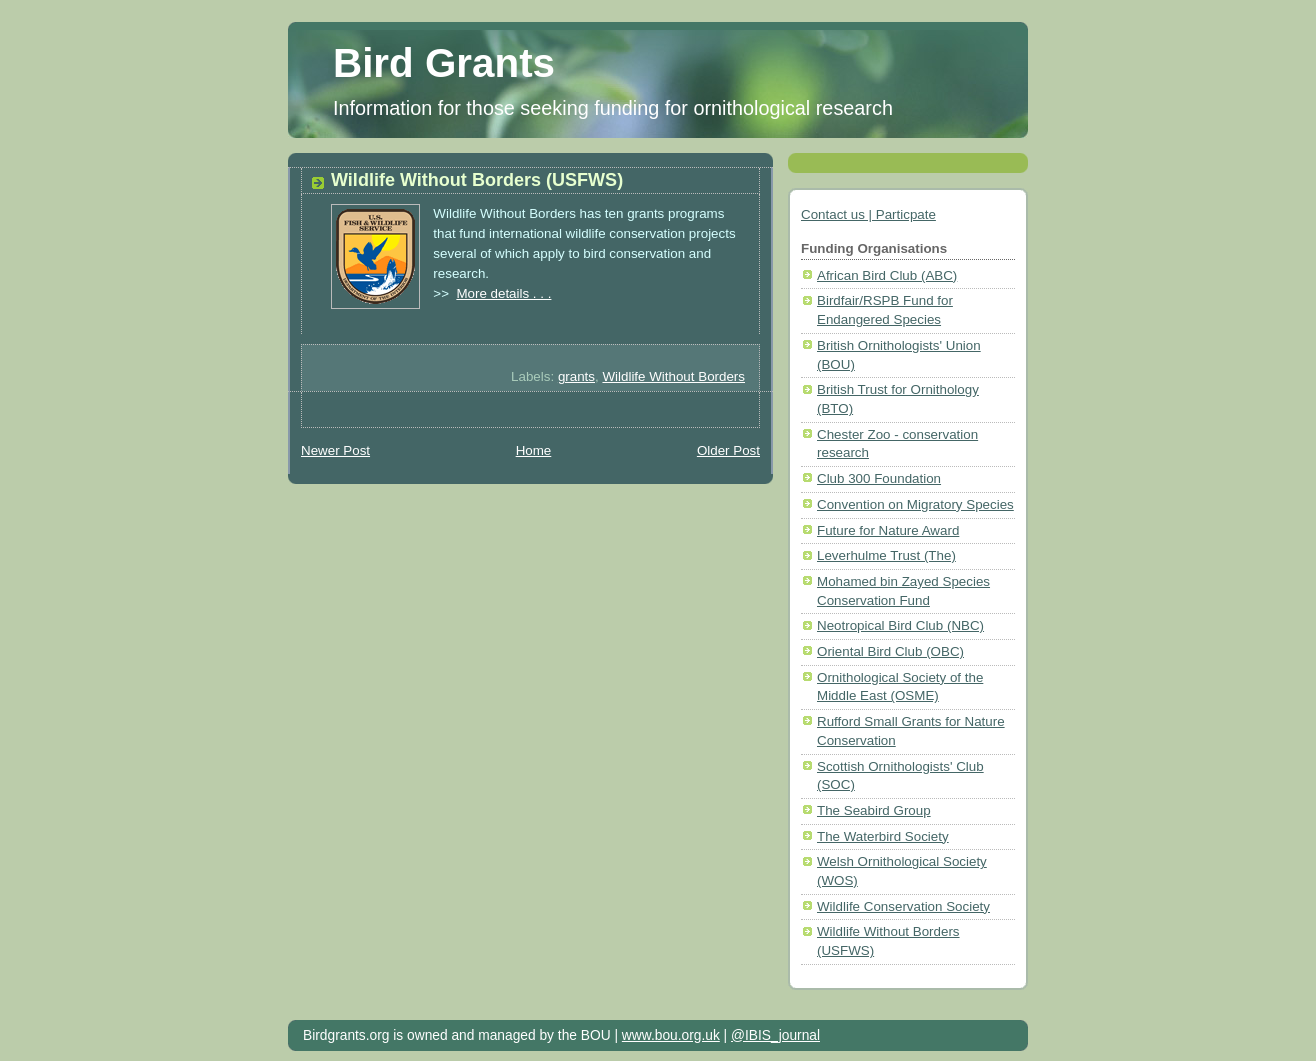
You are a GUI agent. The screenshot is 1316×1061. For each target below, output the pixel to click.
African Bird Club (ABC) (887, 275)
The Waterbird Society (883, 836)
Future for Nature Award (888, 530)
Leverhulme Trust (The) (886, 555)
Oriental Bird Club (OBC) (890, 651)
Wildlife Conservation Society (903, 906)
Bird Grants (444, 63)
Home (534, 450)
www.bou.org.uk (671, 1035)
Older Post (728, 450)
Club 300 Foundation (879, 478)
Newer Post (335, 450)
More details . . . (503, 293)
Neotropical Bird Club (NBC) (900, 625)
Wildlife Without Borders (673, 376)
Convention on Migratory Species (915, 504)
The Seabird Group (874, 810)
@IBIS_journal (775, 1035)
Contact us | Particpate (868, 214)
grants (576, 376)
